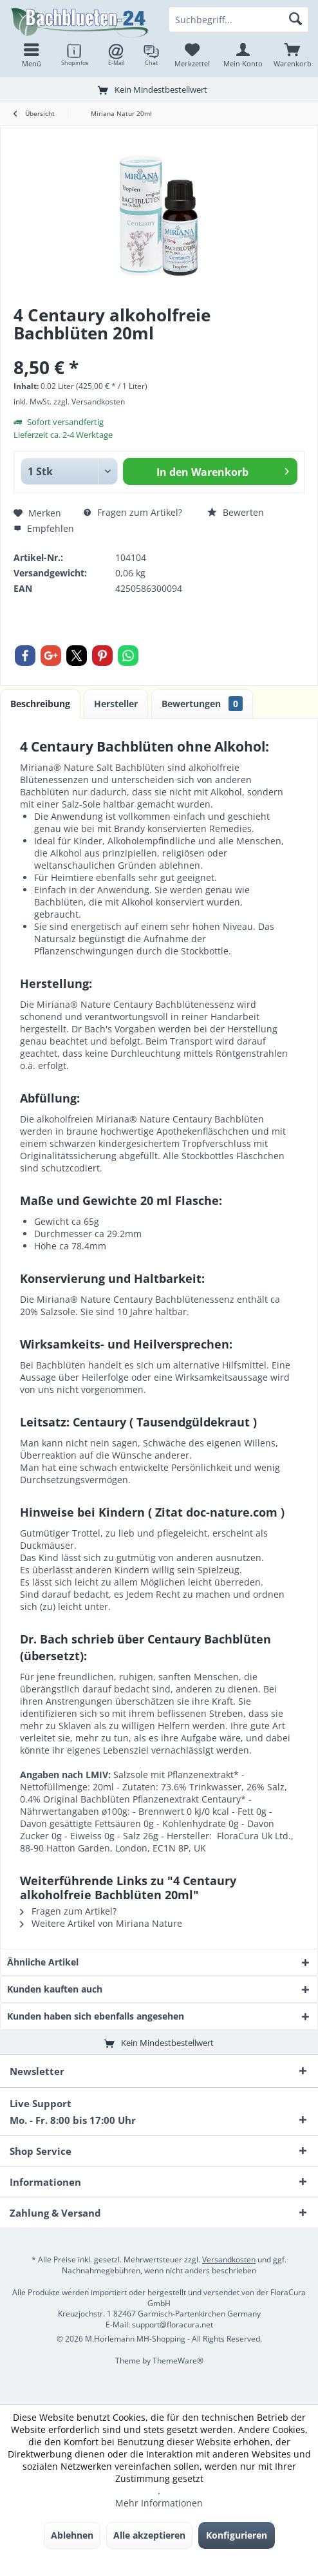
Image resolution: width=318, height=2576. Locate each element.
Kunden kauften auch (54, 1989)
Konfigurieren (236, 2535)
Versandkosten (229, 2259)
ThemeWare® (178, 2360)
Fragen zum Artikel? (133, 512)
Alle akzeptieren (149, 2535)
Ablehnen (72, 2535)
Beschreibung (40, 703)
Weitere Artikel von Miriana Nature (101, 1923)
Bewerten (235, 512)
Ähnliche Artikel (43, 1962)
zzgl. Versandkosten (89, 401)
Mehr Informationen (159, 2503)
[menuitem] (292, 54)
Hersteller (116, 703)
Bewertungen (202, 703)
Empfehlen (44, 528)
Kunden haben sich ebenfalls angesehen (95, 2016)
